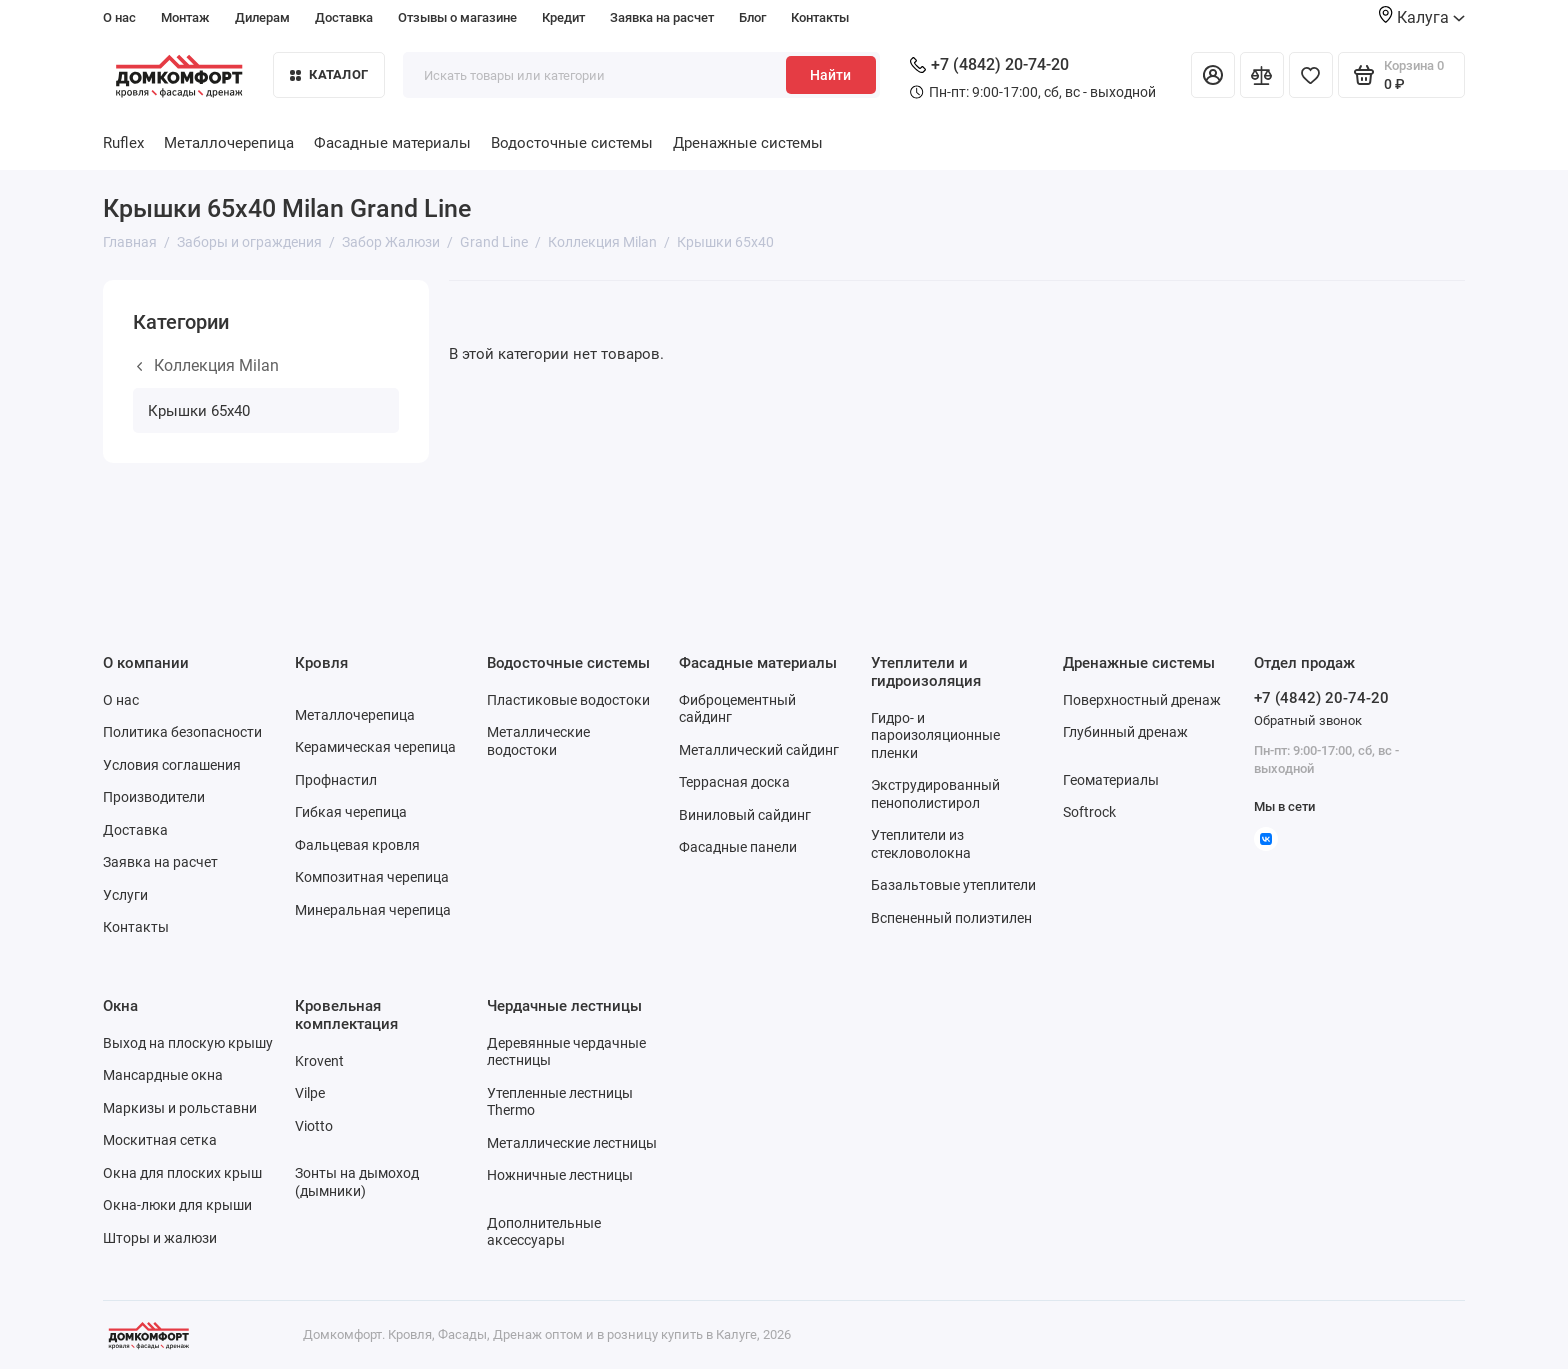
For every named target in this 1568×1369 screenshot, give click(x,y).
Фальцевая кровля (357, 845)
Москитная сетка (160, 1140)
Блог (752, 17)
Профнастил (336, 780)
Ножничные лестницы (560, 1175)
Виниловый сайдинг (745, 815)
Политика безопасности (182, 732)
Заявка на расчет (662, 17)
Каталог (329, 74)
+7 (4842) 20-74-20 (989, 64)
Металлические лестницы (572, 1143)
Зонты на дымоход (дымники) (357, 1182)
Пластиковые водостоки (568, 700)
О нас (119, 17)
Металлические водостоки (538, 741)
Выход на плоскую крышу (188, 1043)
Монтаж (185, 17)
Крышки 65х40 (199, 411)
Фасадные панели (738, 847)
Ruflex (123, 143)
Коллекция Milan (208, 365)
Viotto (314, 1126)
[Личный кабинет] (1213, 75)
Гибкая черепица (351, 812)
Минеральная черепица (373, 910)
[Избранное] (1311, 75)
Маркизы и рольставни (180, 1108)
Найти (830, 75)
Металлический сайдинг (759, 750)
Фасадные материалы (392, 143)
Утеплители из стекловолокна (921, 844)
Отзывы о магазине (457, 17)
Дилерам (262, 17)
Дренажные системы (748, 143)
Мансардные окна (163, 1075)
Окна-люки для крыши (177, 1205)
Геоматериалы (1111, 780)
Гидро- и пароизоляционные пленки (935, 735)
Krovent (319, 1061)
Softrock (1089, 812)
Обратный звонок (1308, 720)
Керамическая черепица (375, 747)
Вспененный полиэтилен (951, 918)
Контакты (820, 17)
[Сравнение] (1262, 75)
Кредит (563, 17)
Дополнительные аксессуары (544, 1232)
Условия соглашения (172, 765)
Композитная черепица (372, 877)
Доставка (344, 17)
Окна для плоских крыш (182, 1173)
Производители (154, 797)
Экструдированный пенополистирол (935, 794)
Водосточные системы (572, 143)
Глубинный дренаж (1125, 732)
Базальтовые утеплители (953, 885)
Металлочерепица (229, 143)
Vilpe (310, 1093)
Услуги (125, 895)
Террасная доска (734, 782)
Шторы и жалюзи (160, 1238)
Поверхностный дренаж (1142, 700)
